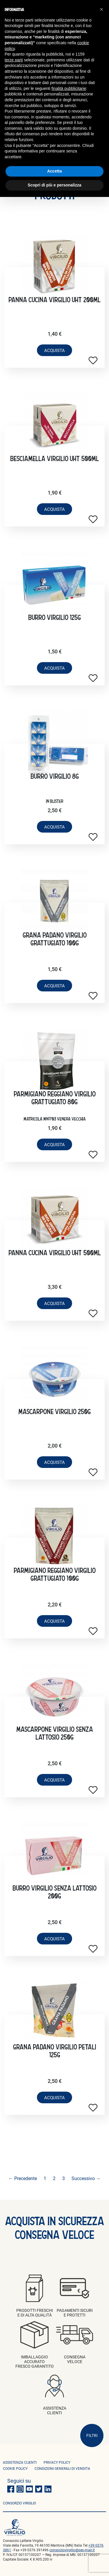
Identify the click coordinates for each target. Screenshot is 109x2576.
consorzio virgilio (19, 2503)
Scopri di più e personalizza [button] (54, 185)
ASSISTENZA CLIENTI (20, 2462)
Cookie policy (15, 2468)
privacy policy (57, 2462)
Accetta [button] (54, 171)
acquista (54, 350)
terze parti (14, 60)
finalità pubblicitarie (68, 88)
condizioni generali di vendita (62, 2468)
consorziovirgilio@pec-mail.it (72, 2549)
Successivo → (86, 2178)
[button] (101, 9)
